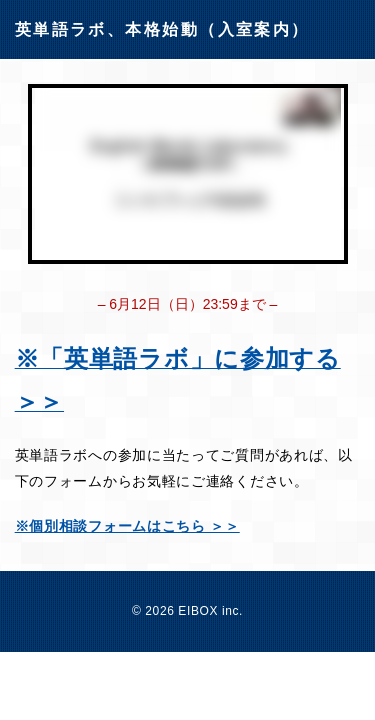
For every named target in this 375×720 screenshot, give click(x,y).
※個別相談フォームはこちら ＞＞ (127, 526)
